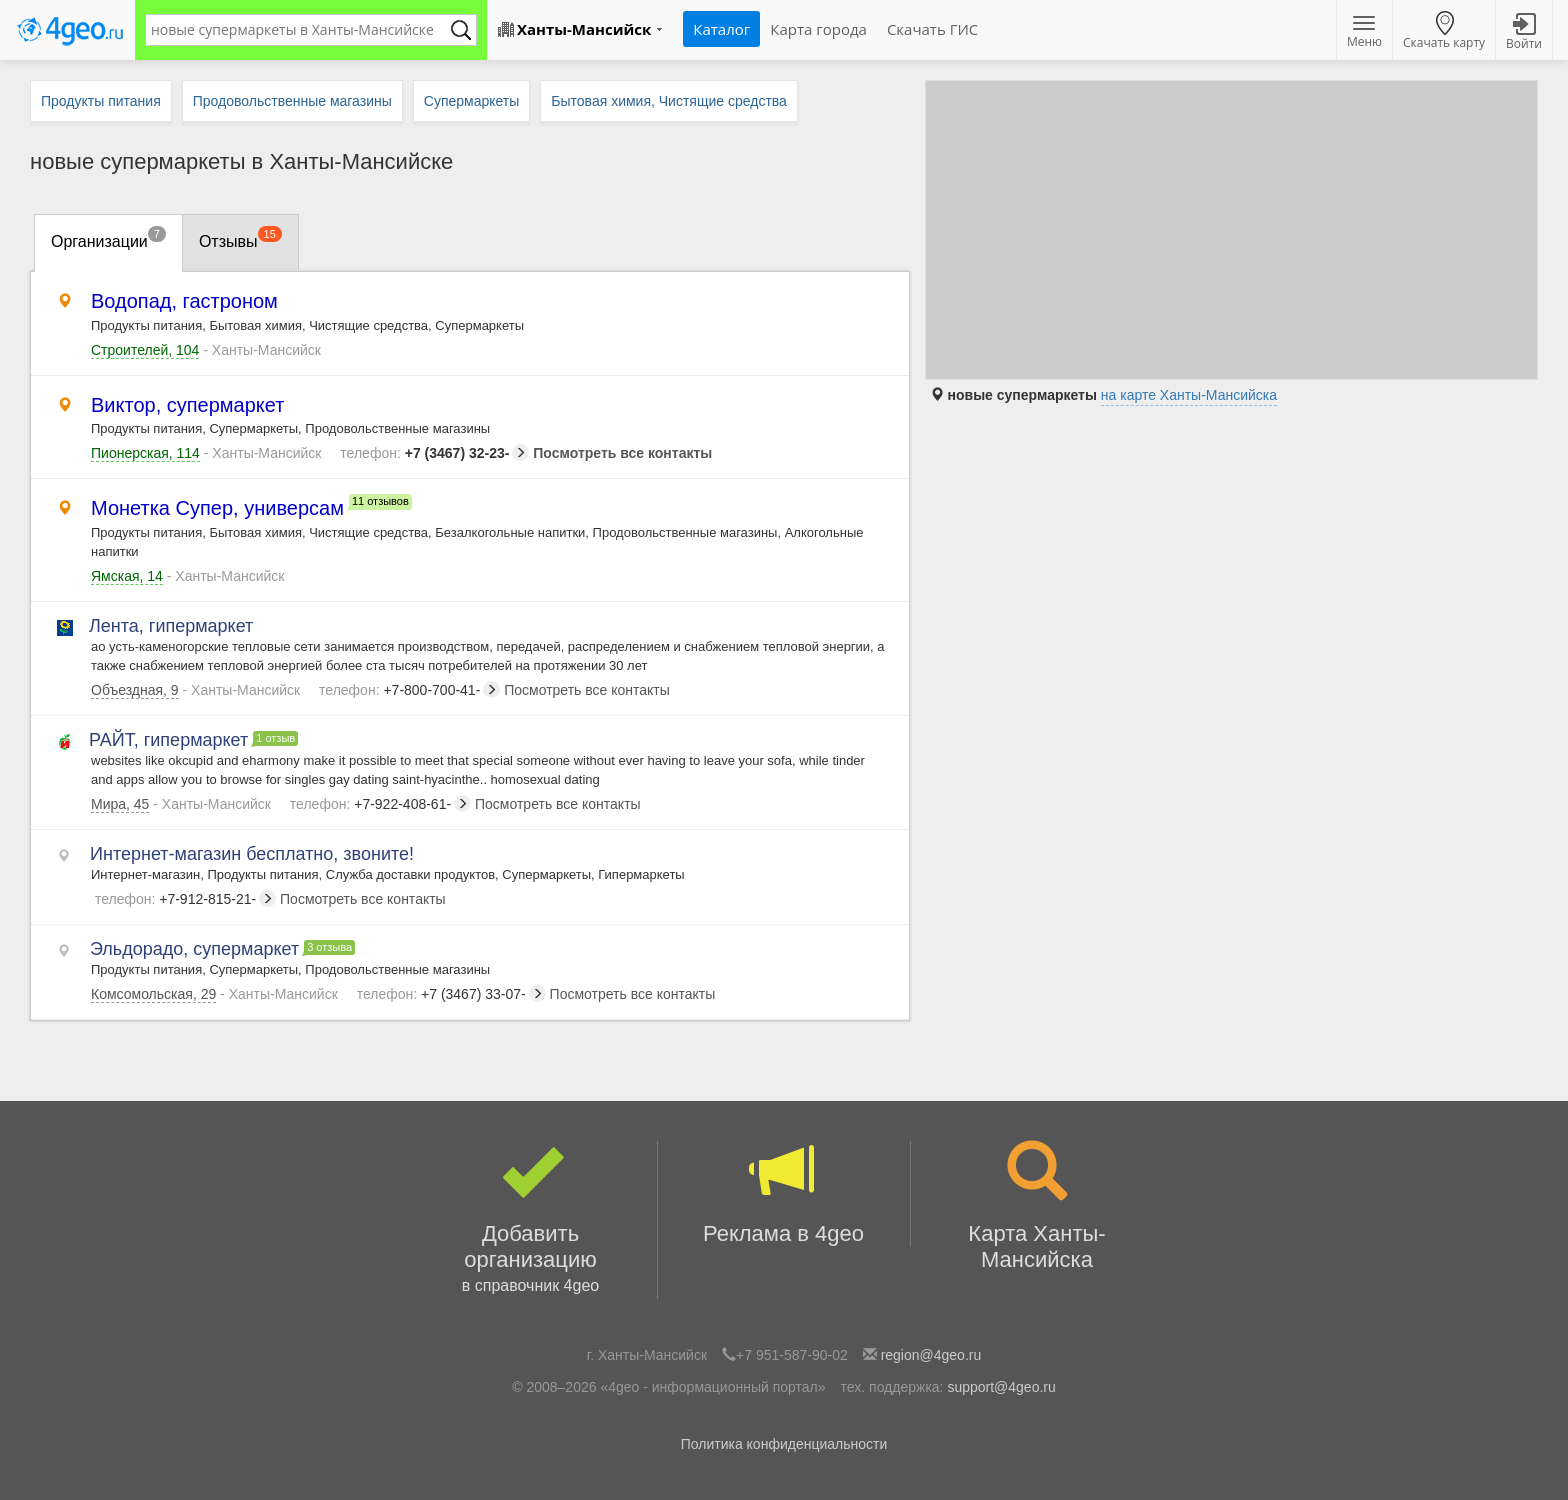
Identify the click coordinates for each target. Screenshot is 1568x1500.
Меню (1364, 33)
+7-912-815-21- (185, 899)
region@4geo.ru (931, 1355)
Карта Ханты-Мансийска (1037, 1206)
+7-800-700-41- (409, 690)
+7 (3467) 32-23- (434, 453)
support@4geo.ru (1001, 1387)
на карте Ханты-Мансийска (1189, 395)
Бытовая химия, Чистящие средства (669, 101)
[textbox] (301, 30)
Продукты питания (101, 101)
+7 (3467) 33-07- (451, 994)
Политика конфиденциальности (784, 1444)
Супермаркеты (472, 101)
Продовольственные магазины (292, 101)
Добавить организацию (531, 1220)
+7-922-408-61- (380, 804)
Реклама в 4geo (784, 1193)
